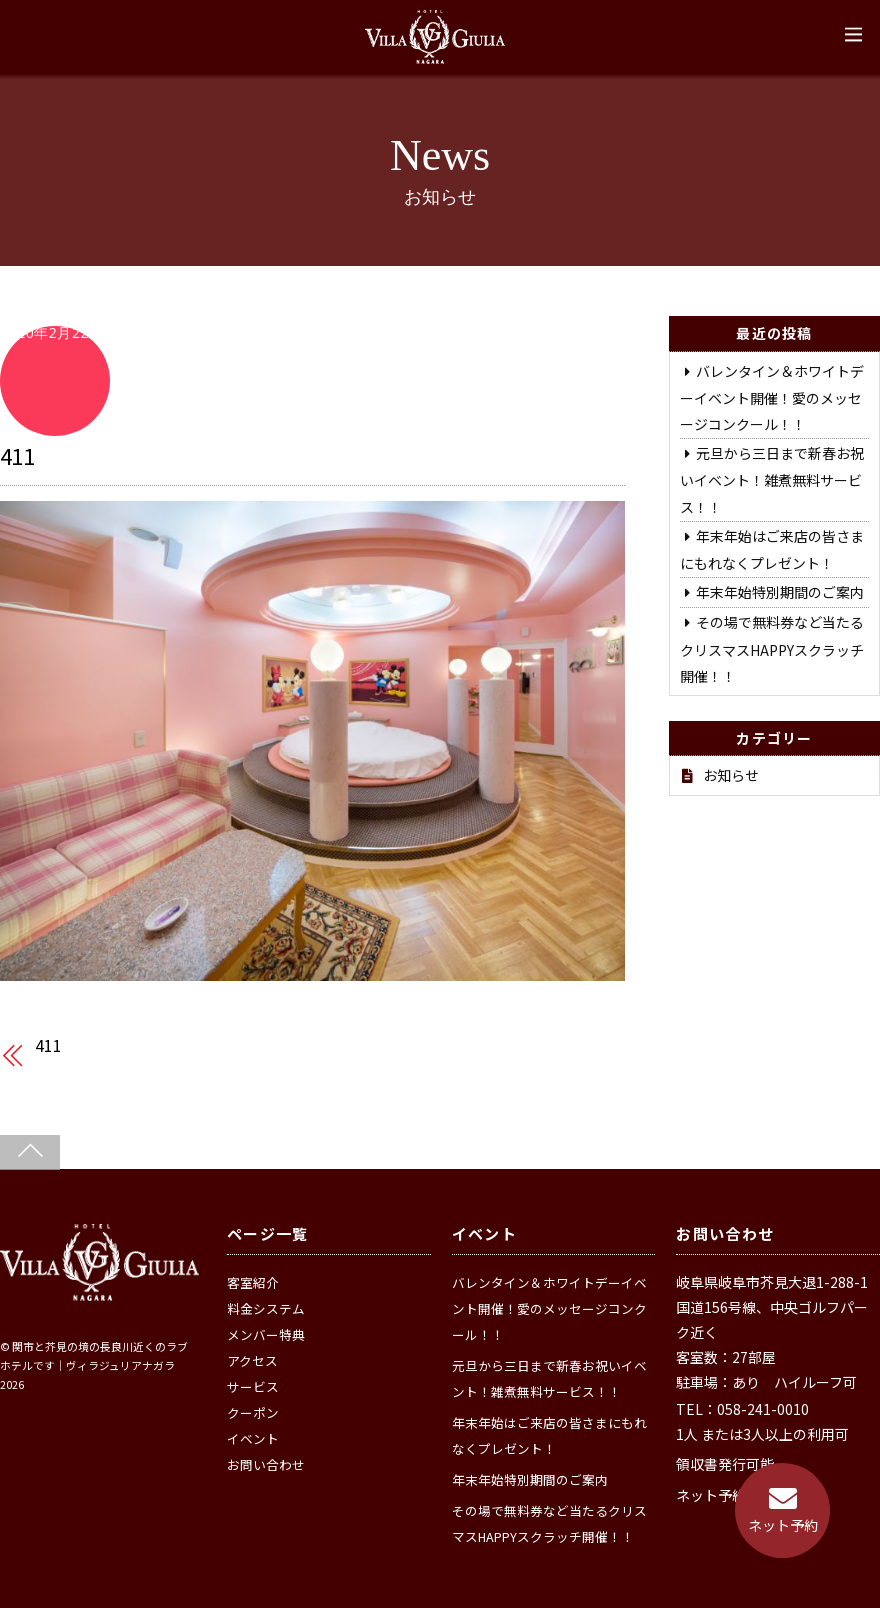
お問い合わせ (266, 1464)
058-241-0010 (763, 1409)
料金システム (266, 1308)
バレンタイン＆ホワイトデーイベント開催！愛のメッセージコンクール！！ (772, 397)
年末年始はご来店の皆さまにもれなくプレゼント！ (549, 1435)
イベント (253, 1438)
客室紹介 (253, 1282)
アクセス (252, 1360)
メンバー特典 (266, 1334)
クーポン (253, 1412)
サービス (253, 1386)
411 (17, 455)
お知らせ (731, 775)
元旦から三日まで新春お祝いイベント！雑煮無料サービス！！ (772, 479)
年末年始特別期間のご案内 (780, 592)
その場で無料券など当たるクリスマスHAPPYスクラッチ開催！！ (772, 648)
